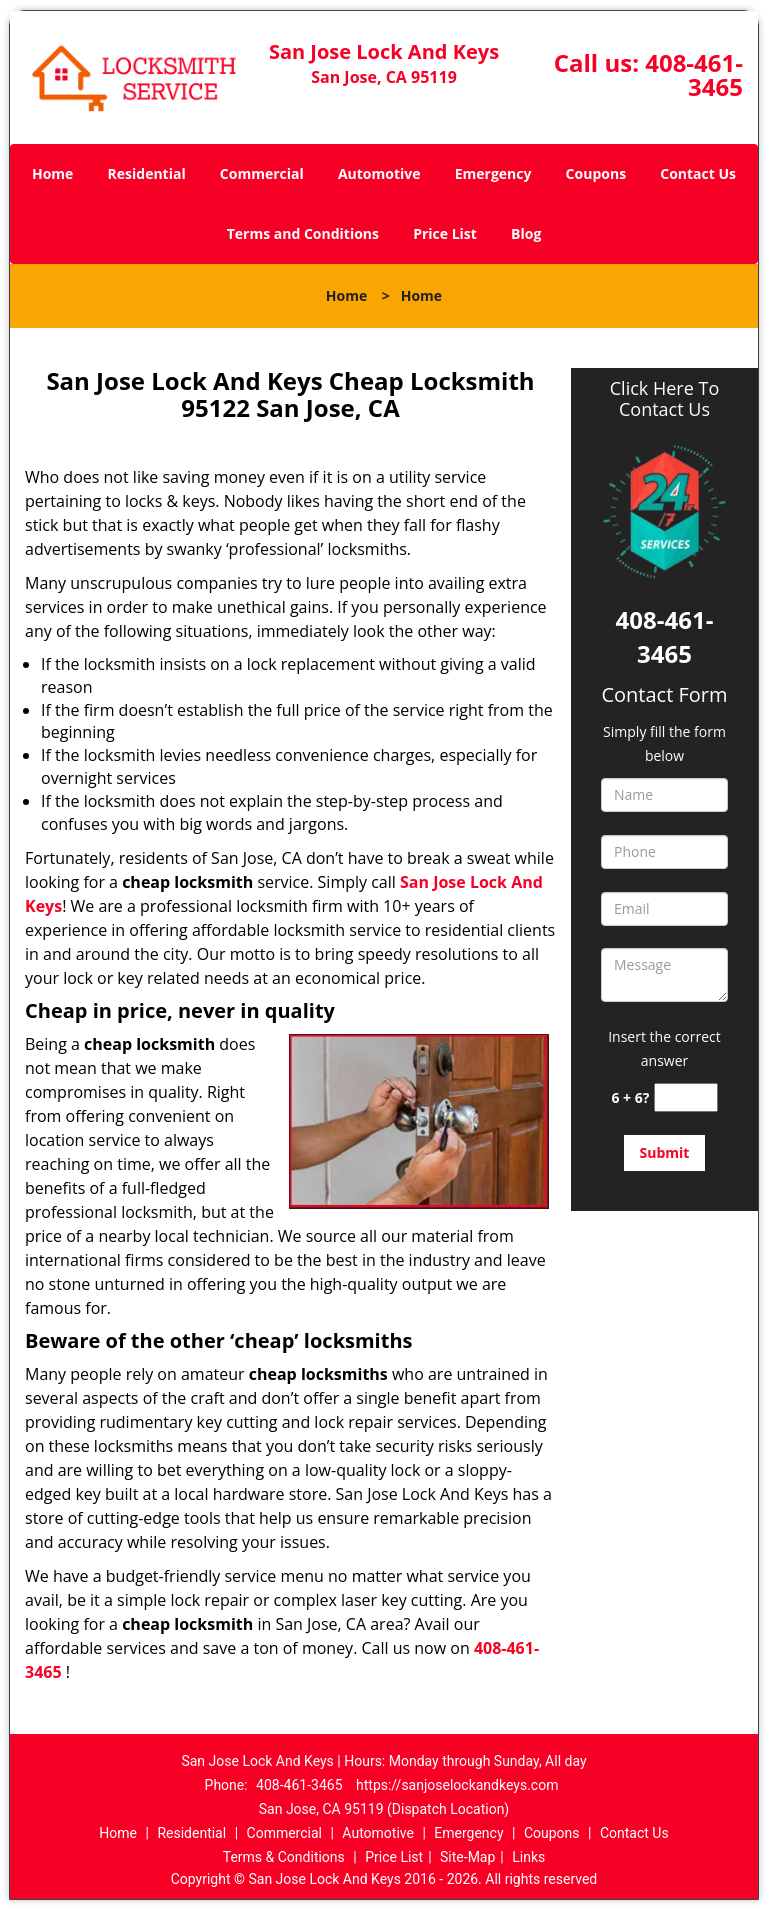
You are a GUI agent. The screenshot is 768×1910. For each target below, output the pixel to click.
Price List (445, 233)
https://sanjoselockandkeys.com (457, 1785)
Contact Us (698, 173)
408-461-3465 (694, 74)
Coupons (596, 173)
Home (52, 173)
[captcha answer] (686, 1097)
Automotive (379, 173)
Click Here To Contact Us (664, 399)
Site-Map (467, 1857)
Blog (526, 233)
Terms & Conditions (284, 1857)
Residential (147, 173)
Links (528, 1857)
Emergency (493, 173)
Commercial (262, 173)
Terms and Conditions (303, 233)
